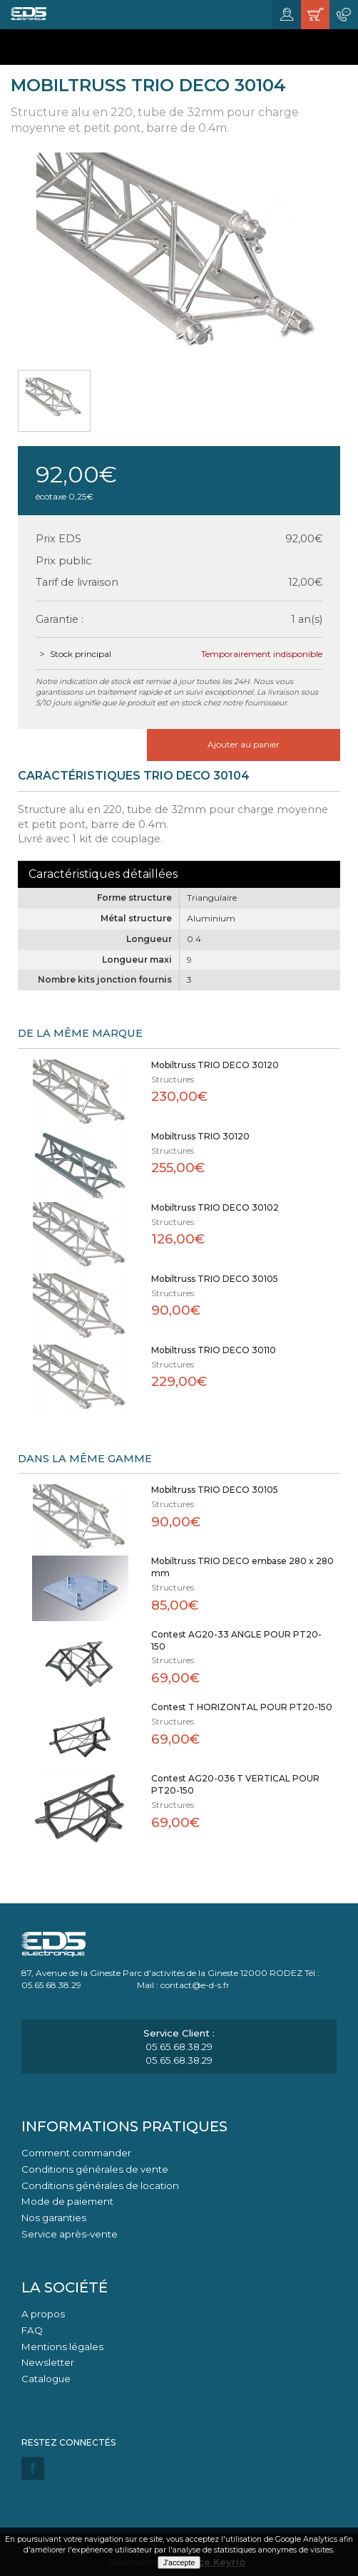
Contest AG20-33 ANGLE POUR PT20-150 (236, 1640)
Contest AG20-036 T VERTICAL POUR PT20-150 (235, 1784)
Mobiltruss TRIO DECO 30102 (215, 1207)
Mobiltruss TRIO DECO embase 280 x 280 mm (242, 1567)
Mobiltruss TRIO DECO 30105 (214, 1278)
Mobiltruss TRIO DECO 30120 (215, 1065)
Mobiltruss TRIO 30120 (200, 1136)
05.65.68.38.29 (179, 2046)
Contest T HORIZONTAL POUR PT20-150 (241, 1707)
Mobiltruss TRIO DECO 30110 (213, 1350)
